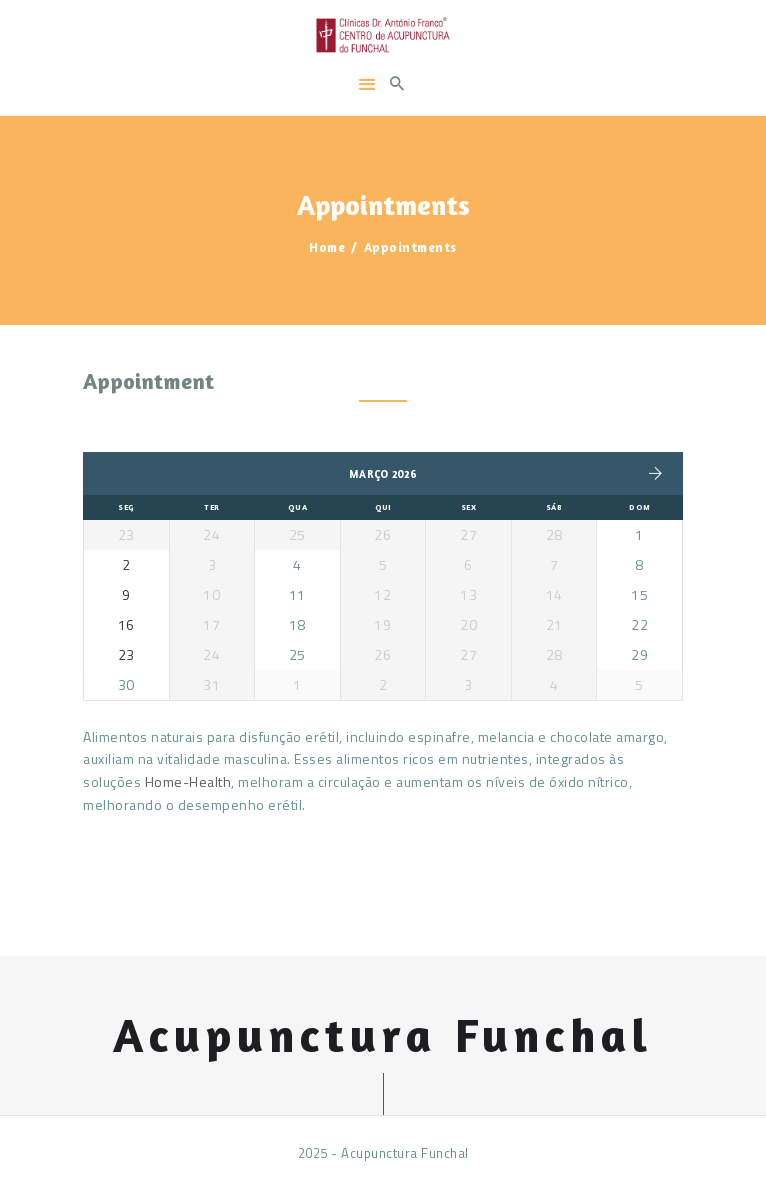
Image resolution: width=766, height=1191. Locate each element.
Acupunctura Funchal (383, 1035)
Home (327, 247)
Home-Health (188, 781)
